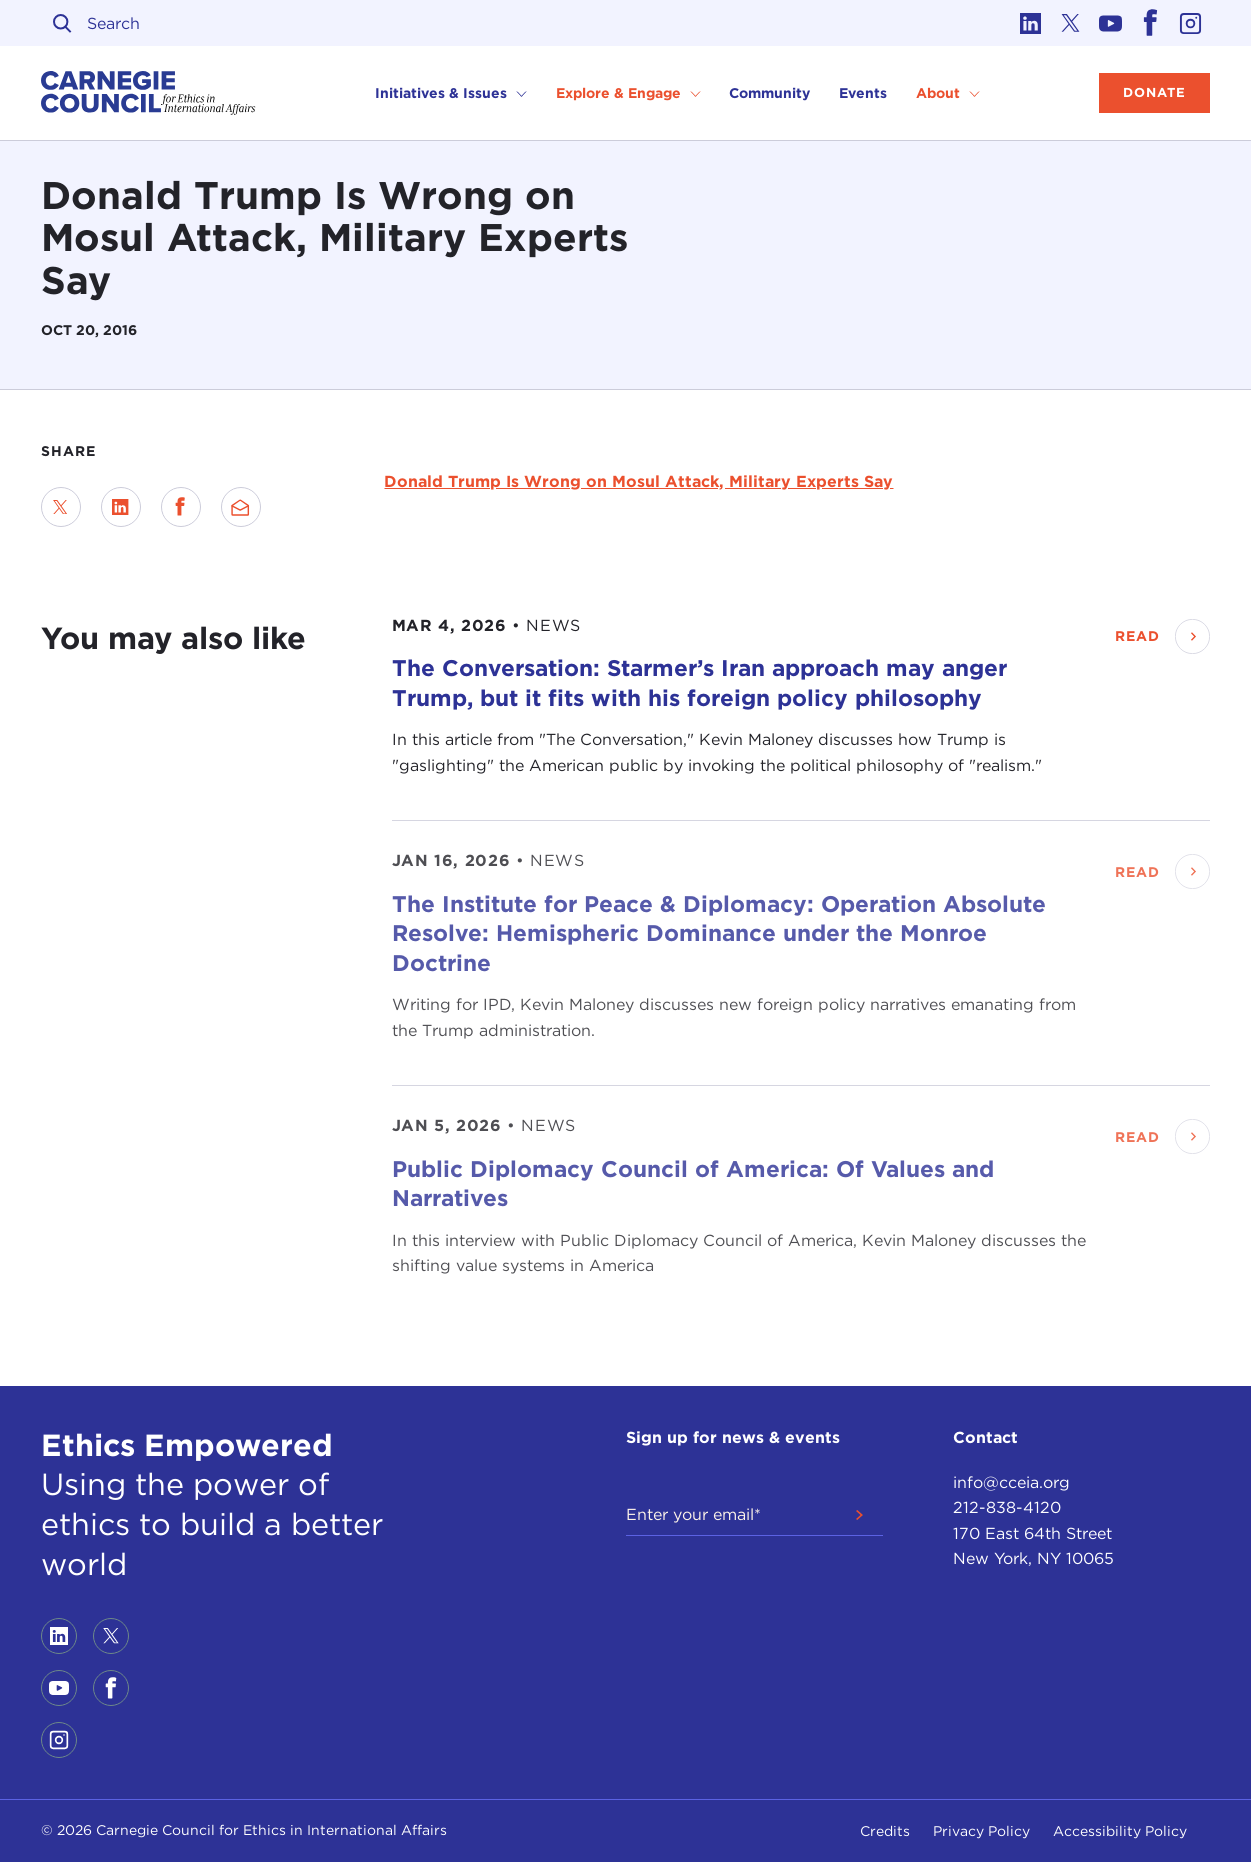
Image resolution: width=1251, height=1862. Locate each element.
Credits (885, 1831)
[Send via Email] (241, 507)
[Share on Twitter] (61, 507)
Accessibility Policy (1120, 1831)
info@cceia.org (1011, 1482)
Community (769, 93)
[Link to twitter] (1070, 23)
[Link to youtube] (1110, 23)
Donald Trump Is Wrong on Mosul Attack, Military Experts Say (638, 481)
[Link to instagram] (1190, 23)
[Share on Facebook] (181, 507)
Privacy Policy (981, 1831)
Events (863, 93)
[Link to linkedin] (1030, 23)
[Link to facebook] (1150, 23)
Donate (1154, 92)
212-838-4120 (1007, 1507)
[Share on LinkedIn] (121, 507)
